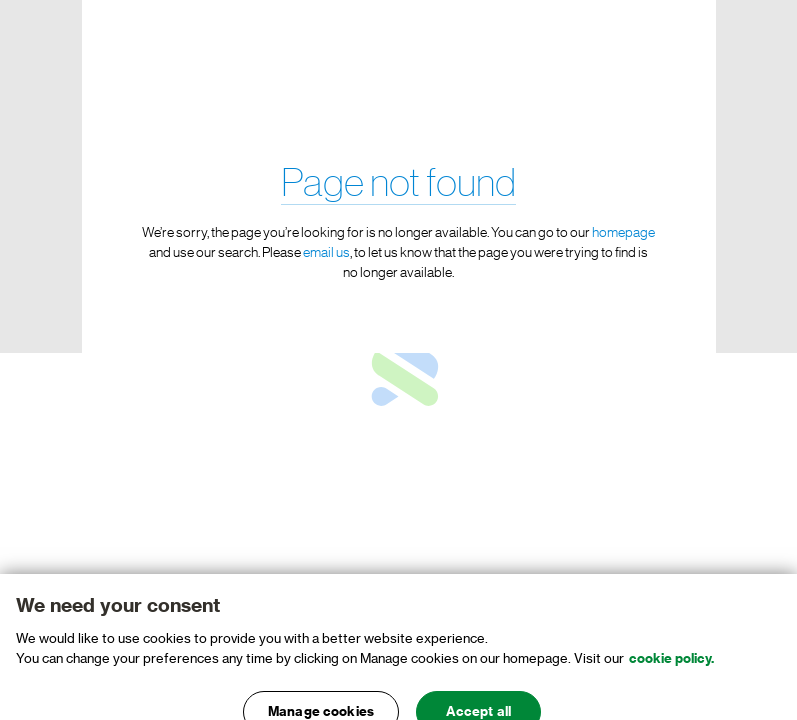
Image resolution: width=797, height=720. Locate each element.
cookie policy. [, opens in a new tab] (671, 666)
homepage (623, 233)
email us (326, 253)
